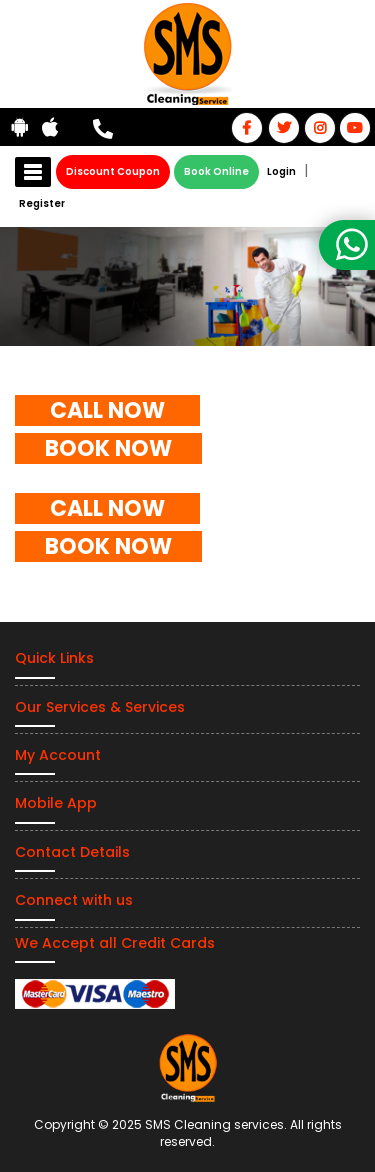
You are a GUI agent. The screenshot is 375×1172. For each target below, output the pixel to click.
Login (281, 171)
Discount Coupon (113, 171)
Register (42, 203)
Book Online (216, 171)
